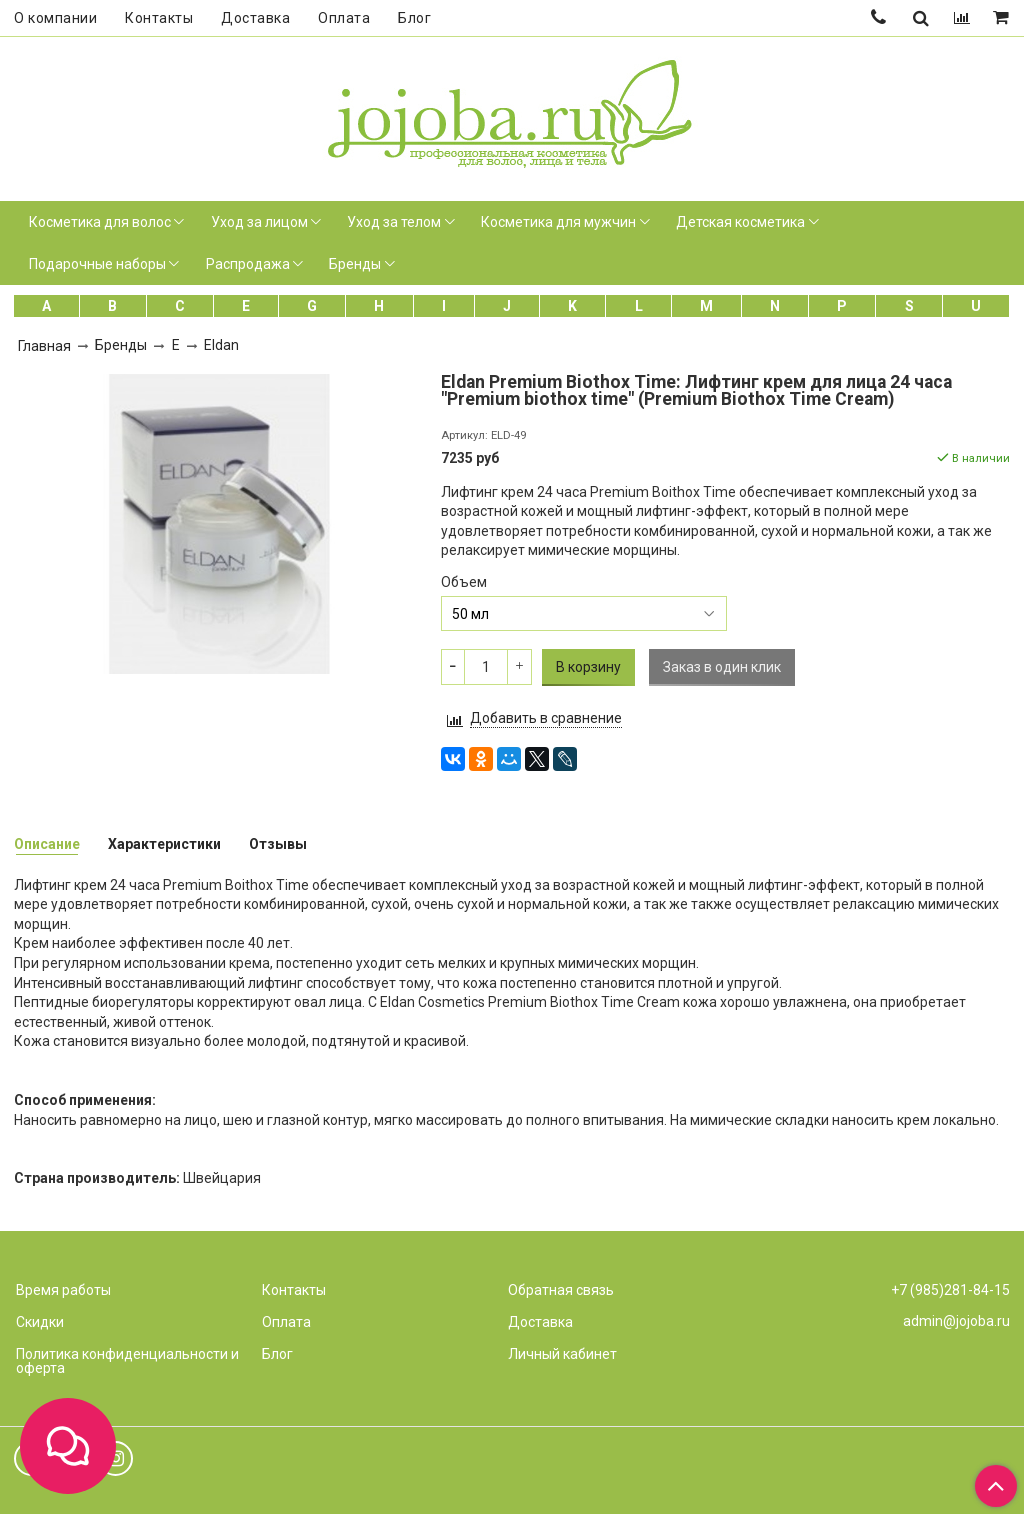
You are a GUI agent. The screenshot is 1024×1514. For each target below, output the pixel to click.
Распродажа (248, 264)
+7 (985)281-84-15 (950, 1290)
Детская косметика (740, 222)
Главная (44, 346)
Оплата (344, 18)
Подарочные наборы (97, 264)
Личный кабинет (562, 1354)
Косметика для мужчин (558, 222)
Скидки (40, 1322)
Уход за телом (394, 222)
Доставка (255, 18)
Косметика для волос (100, 222)
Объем (464, 582)
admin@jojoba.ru (956, 1321)
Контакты (159, 18)
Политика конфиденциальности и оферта (127, 1361)
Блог (414, 18)
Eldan (221, 345)
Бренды (355, 264)
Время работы (63, 1290)
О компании (55, 18)
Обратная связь (561, 1290)
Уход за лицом (259, 222)
